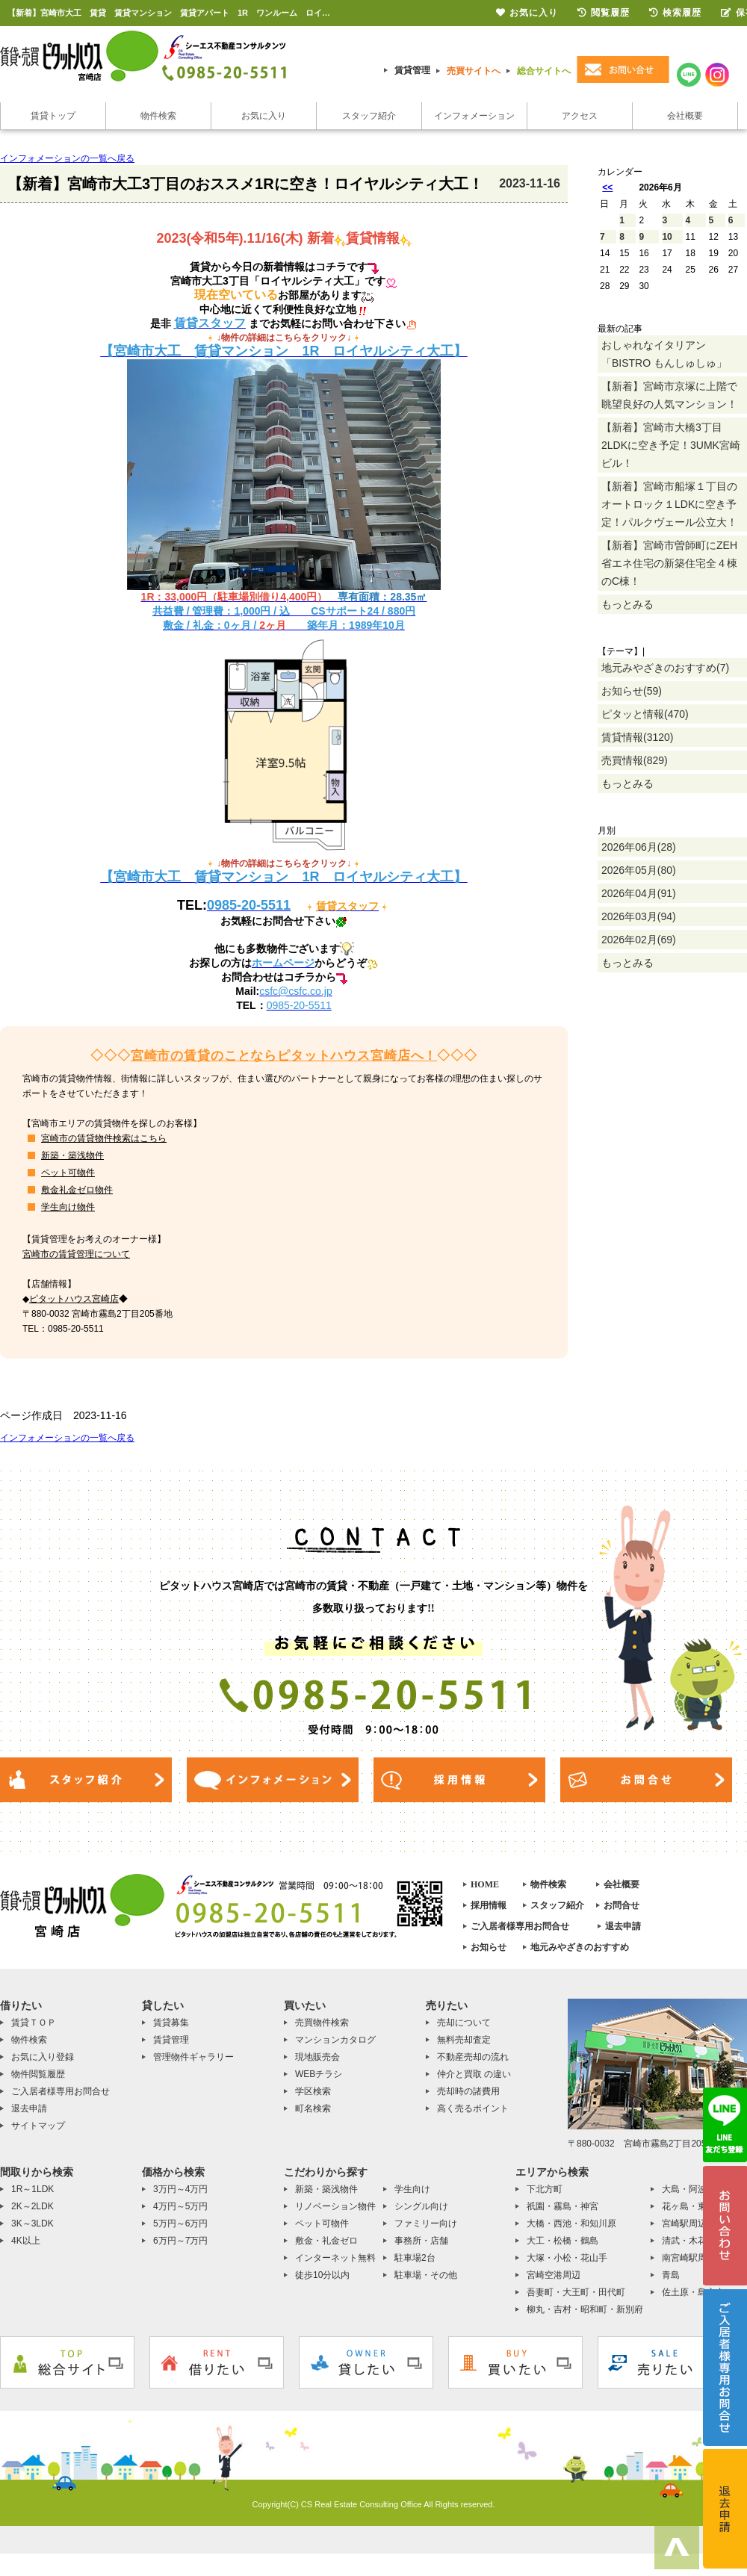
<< (607, 187)
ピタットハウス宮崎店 (74, 1299)
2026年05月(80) (638, 870)
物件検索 (158, 116)
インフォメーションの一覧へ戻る (67, 158)
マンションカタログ (335, 2040)
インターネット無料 (335, 2258)
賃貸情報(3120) (637, 737)
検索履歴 (675, 12)
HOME (485, 1884)
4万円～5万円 (180, 2206)
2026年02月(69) (638, 940)
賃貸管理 (412, 70)
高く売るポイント (473, 2108)
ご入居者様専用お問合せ (520, 1926)
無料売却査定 (464, 2040)
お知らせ (488, 1947)
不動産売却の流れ (473, 2057)
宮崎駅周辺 (684, 2223)
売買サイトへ (473, 71)
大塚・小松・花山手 (567, 2258)
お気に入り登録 (42, 2057)
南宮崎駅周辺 (689, 2258)
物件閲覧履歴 (38, 2074)
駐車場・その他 (425, 2275)
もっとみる (627, 604)
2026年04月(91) (638, 893)
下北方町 (544, 2189)
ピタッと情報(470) (645, 714)
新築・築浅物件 (72, 1155)
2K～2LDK (32, 2206)
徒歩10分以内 (322, 2275)
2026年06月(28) (638, 847)
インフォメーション (474, 116)
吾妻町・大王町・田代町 (576, 2292)
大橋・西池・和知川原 (571, 2223)
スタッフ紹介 (369, 116)
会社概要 (685, 116)
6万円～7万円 (180, 2240)
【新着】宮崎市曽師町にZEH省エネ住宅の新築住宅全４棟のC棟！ (669, 563)
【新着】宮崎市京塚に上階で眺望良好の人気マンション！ (669, 395)
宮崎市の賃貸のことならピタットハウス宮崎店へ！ (284, 1056)
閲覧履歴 (603, 12)
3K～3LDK (32, 2223)
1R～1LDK (32, 2189)
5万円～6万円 (180, 2223)
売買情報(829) (634, 760)
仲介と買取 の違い (474, 2074)
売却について (464, 2022)
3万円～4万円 (180, 2189)
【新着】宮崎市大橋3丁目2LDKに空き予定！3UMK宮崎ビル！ (670, 445)
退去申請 (623, 1926)
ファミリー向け (425, 2223)
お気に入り (263, 116)
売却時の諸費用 (468, 2091)
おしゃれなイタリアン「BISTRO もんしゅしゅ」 (664, 354)
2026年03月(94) (638, 916)
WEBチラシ (318, 2074)
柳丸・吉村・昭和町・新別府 (585, 2309)
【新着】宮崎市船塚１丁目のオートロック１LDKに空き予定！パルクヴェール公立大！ (669, 504)
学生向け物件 (68, 1207)
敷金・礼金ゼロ (326, 2240)
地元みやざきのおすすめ (579, 1947)
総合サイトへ (544, 71)
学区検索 (313, 2091)
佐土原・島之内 (693, 2292)
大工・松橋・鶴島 (562, 2240)
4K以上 (25, 2240)
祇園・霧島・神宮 (562, 2206)
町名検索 (313, 2108)
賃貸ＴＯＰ (33, 2022)
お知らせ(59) (631, 691)
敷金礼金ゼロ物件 (77, 1190)
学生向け (412, 2189)
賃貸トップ (53, 116)
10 (667, 237)
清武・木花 (684, 2240)
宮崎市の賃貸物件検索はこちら (104, 1138)
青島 (671, 2275)
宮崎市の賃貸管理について (76, 1254)
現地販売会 (317, 2057)
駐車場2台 (415, 2258)
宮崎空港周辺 (553, 2275)
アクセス (580, 116)
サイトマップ (38, 2125)
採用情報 (488, 1905)
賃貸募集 (171, 2022)
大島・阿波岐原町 (698, 2189)
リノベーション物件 (335, 2206)
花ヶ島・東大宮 (693, 2206)
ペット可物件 (68, 1172)
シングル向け (421, 2206)
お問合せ (621, 1905)
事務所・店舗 (421, 2240)
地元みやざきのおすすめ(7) (665, 668)
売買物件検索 (322, 2022)
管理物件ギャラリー (193, 2057)
